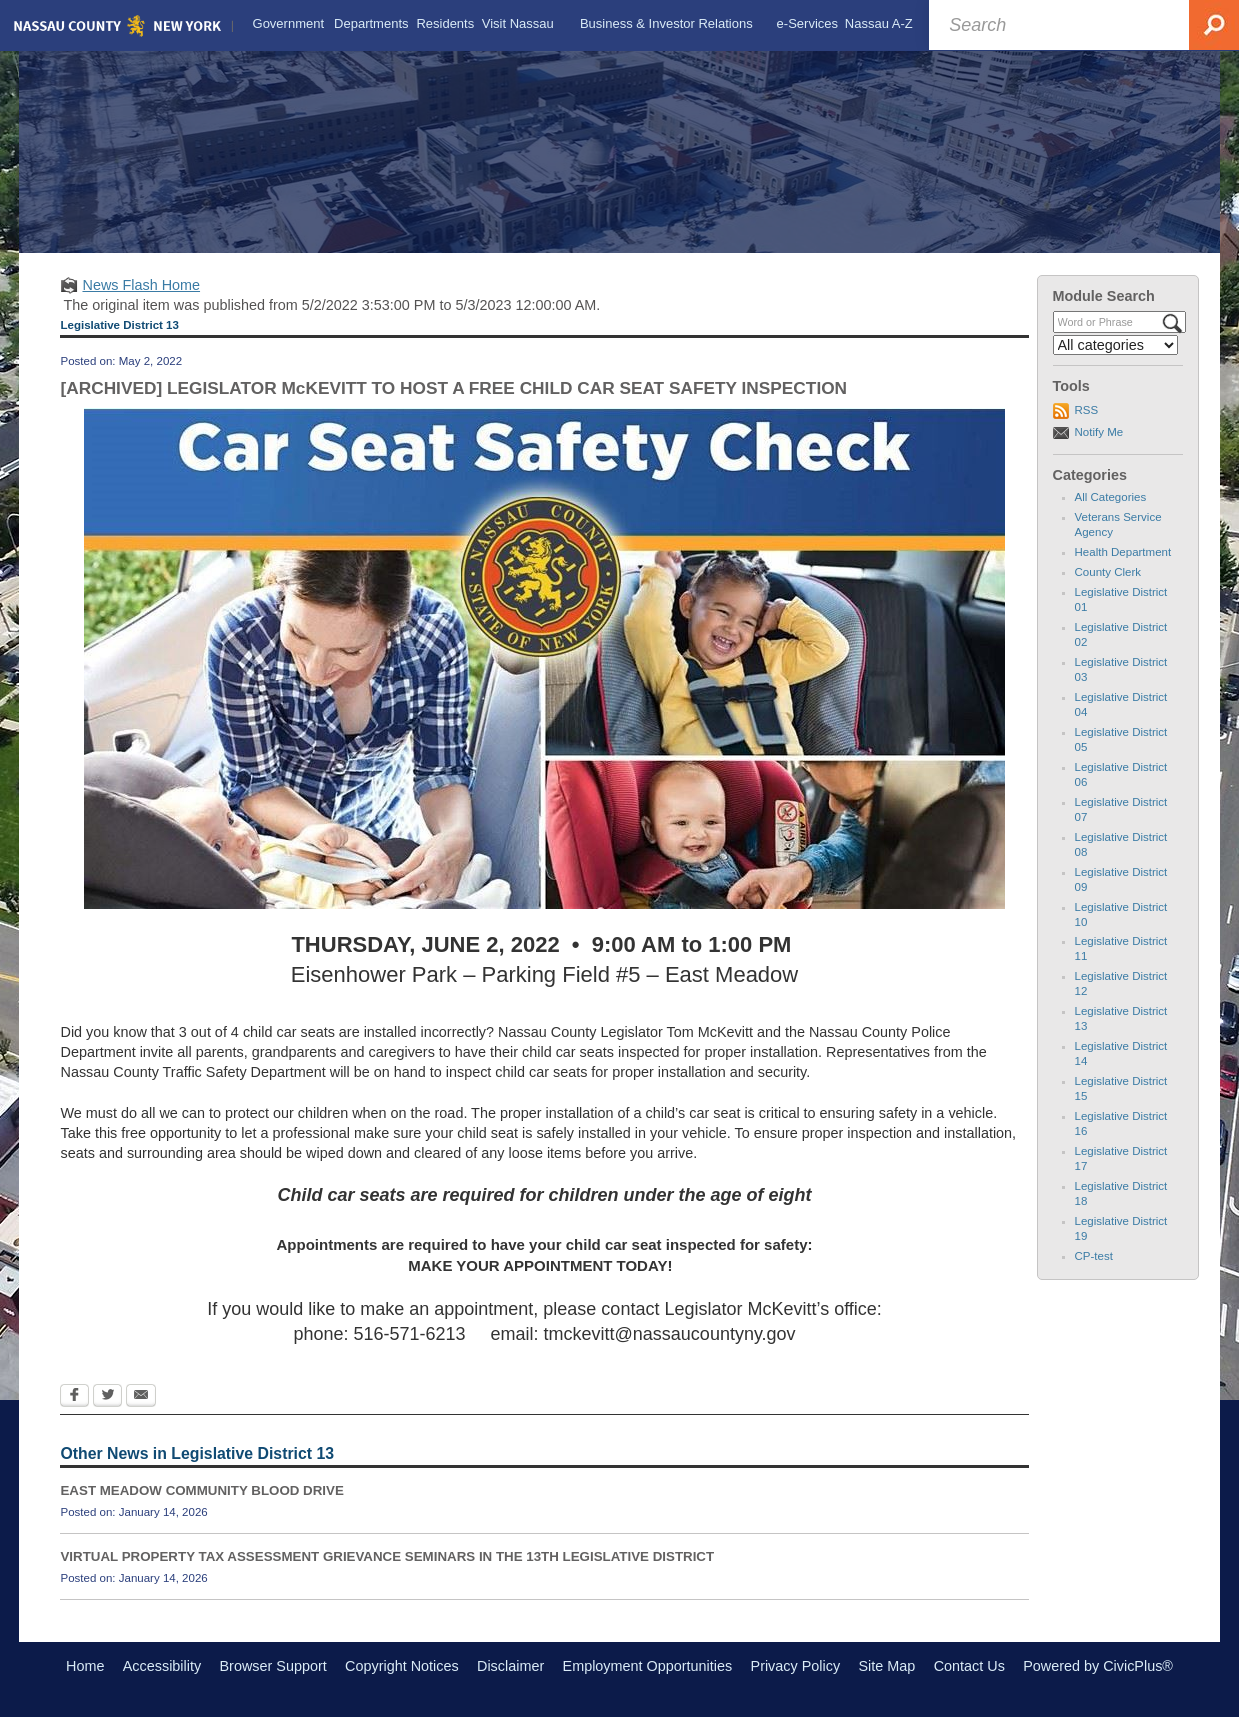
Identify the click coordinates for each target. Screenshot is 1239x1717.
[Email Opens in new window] (141, 1397)
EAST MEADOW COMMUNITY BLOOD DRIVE (201, 1490)
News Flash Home (141, 285)
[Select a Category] (1116, 345)
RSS (1087, 410)
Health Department (1123, 552)
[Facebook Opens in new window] (74, 1397)
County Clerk (1108, 572)
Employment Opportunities (648, 1666)
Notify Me (1099, 432)
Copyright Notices (402, 1666)
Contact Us (969, 1666)
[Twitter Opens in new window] (107, 1397)
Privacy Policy (796, 1666)
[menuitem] (288, 24)
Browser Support (273, 1666)
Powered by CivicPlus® (1098, 1666)
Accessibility (162, 1666)
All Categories (1111, 497)
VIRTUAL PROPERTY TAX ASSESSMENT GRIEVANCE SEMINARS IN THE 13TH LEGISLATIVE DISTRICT (387, 1556)
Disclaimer (510, 1666)
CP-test (1094, 1256)
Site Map (886, 1666)
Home (85, 1666)
